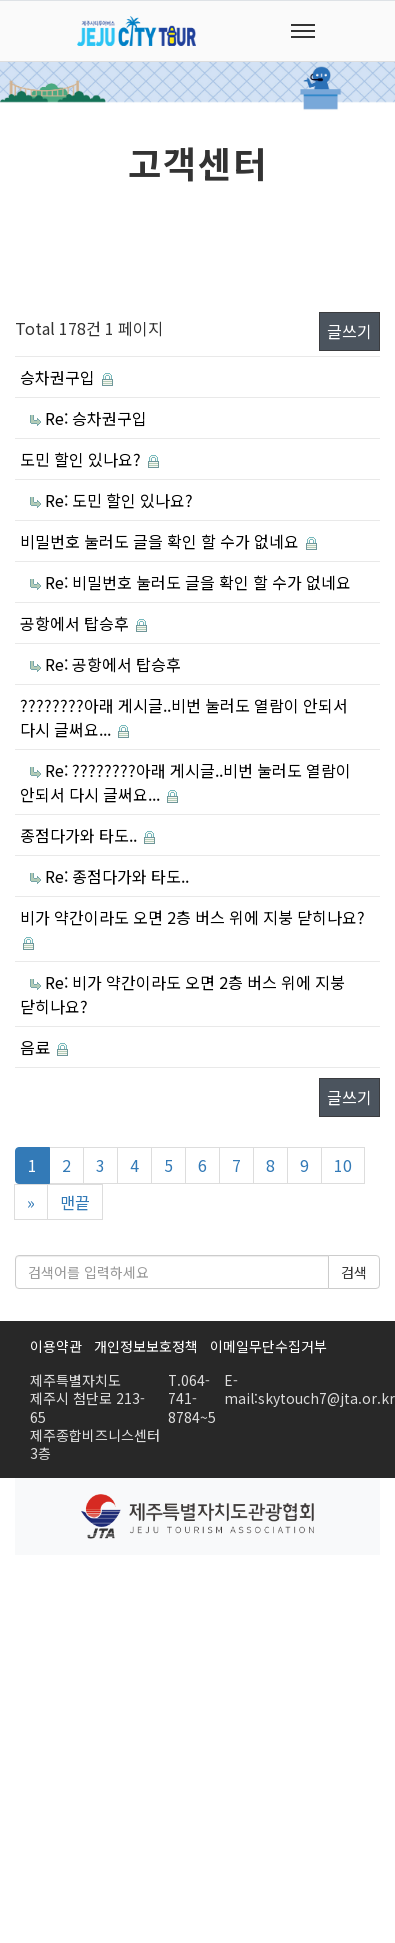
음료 (37, 1047)
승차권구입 (59, 377)
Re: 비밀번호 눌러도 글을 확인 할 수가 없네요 (198, 582)
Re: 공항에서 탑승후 (113, 664)
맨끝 (75, 1202)
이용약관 (56, 1346)
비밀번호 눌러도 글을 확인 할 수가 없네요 (161, 541)
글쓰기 (349, 331)
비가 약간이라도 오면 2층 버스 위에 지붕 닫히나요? (192, 917)
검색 (354, 1272)
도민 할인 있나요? (82, 459)
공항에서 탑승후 (76, 623)
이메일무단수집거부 (268, 1346)
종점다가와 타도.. (80, 835)
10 (343, 1165)
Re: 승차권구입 (96, 418)
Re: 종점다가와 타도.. (117, 876)
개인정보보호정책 (146, 1346)
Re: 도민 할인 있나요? (119, 500)
